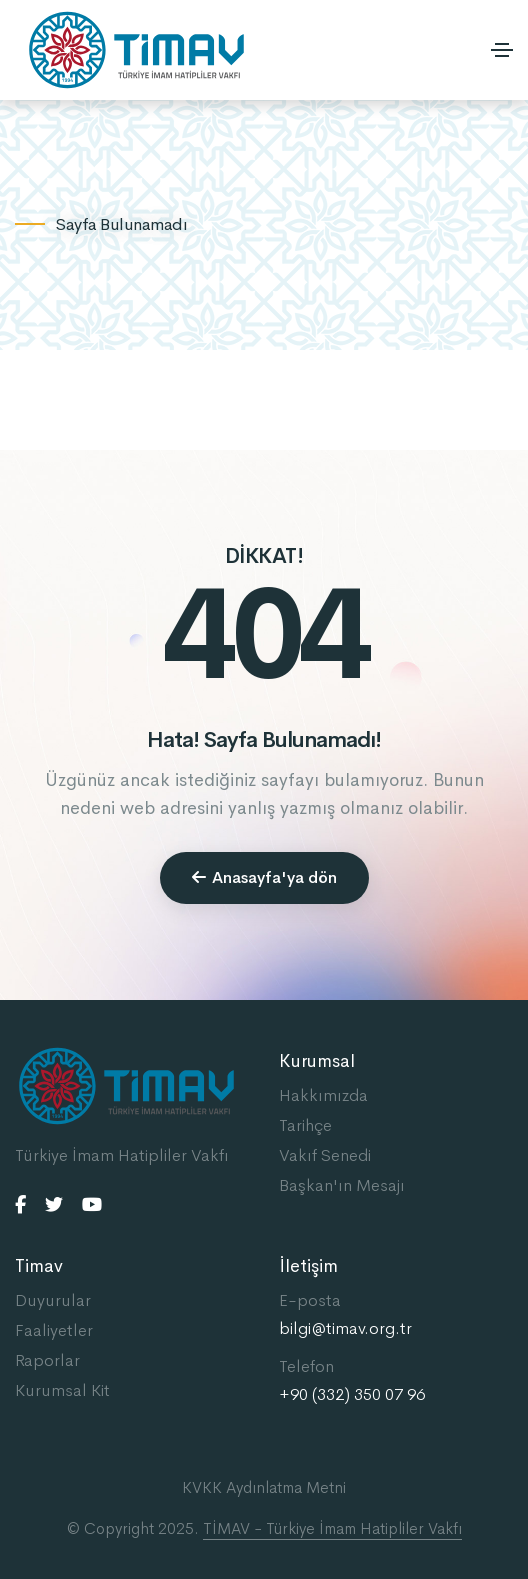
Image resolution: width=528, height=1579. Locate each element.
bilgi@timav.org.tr (345, 1329)
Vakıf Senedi (325, 1155)
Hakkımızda (323, 1095)
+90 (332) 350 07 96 (352, 1395)
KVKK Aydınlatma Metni (264, 1487)
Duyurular (53, 1300)
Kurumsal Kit (62, 1390)
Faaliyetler (54, 1330)
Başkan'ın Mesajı (342, 1185)
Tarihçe (305, 1125)
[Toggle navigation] (502, 50)
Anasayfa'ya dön (264, 877)
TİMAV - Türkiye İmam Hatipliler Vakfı (332, 1528)
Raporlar (47, 1360)
